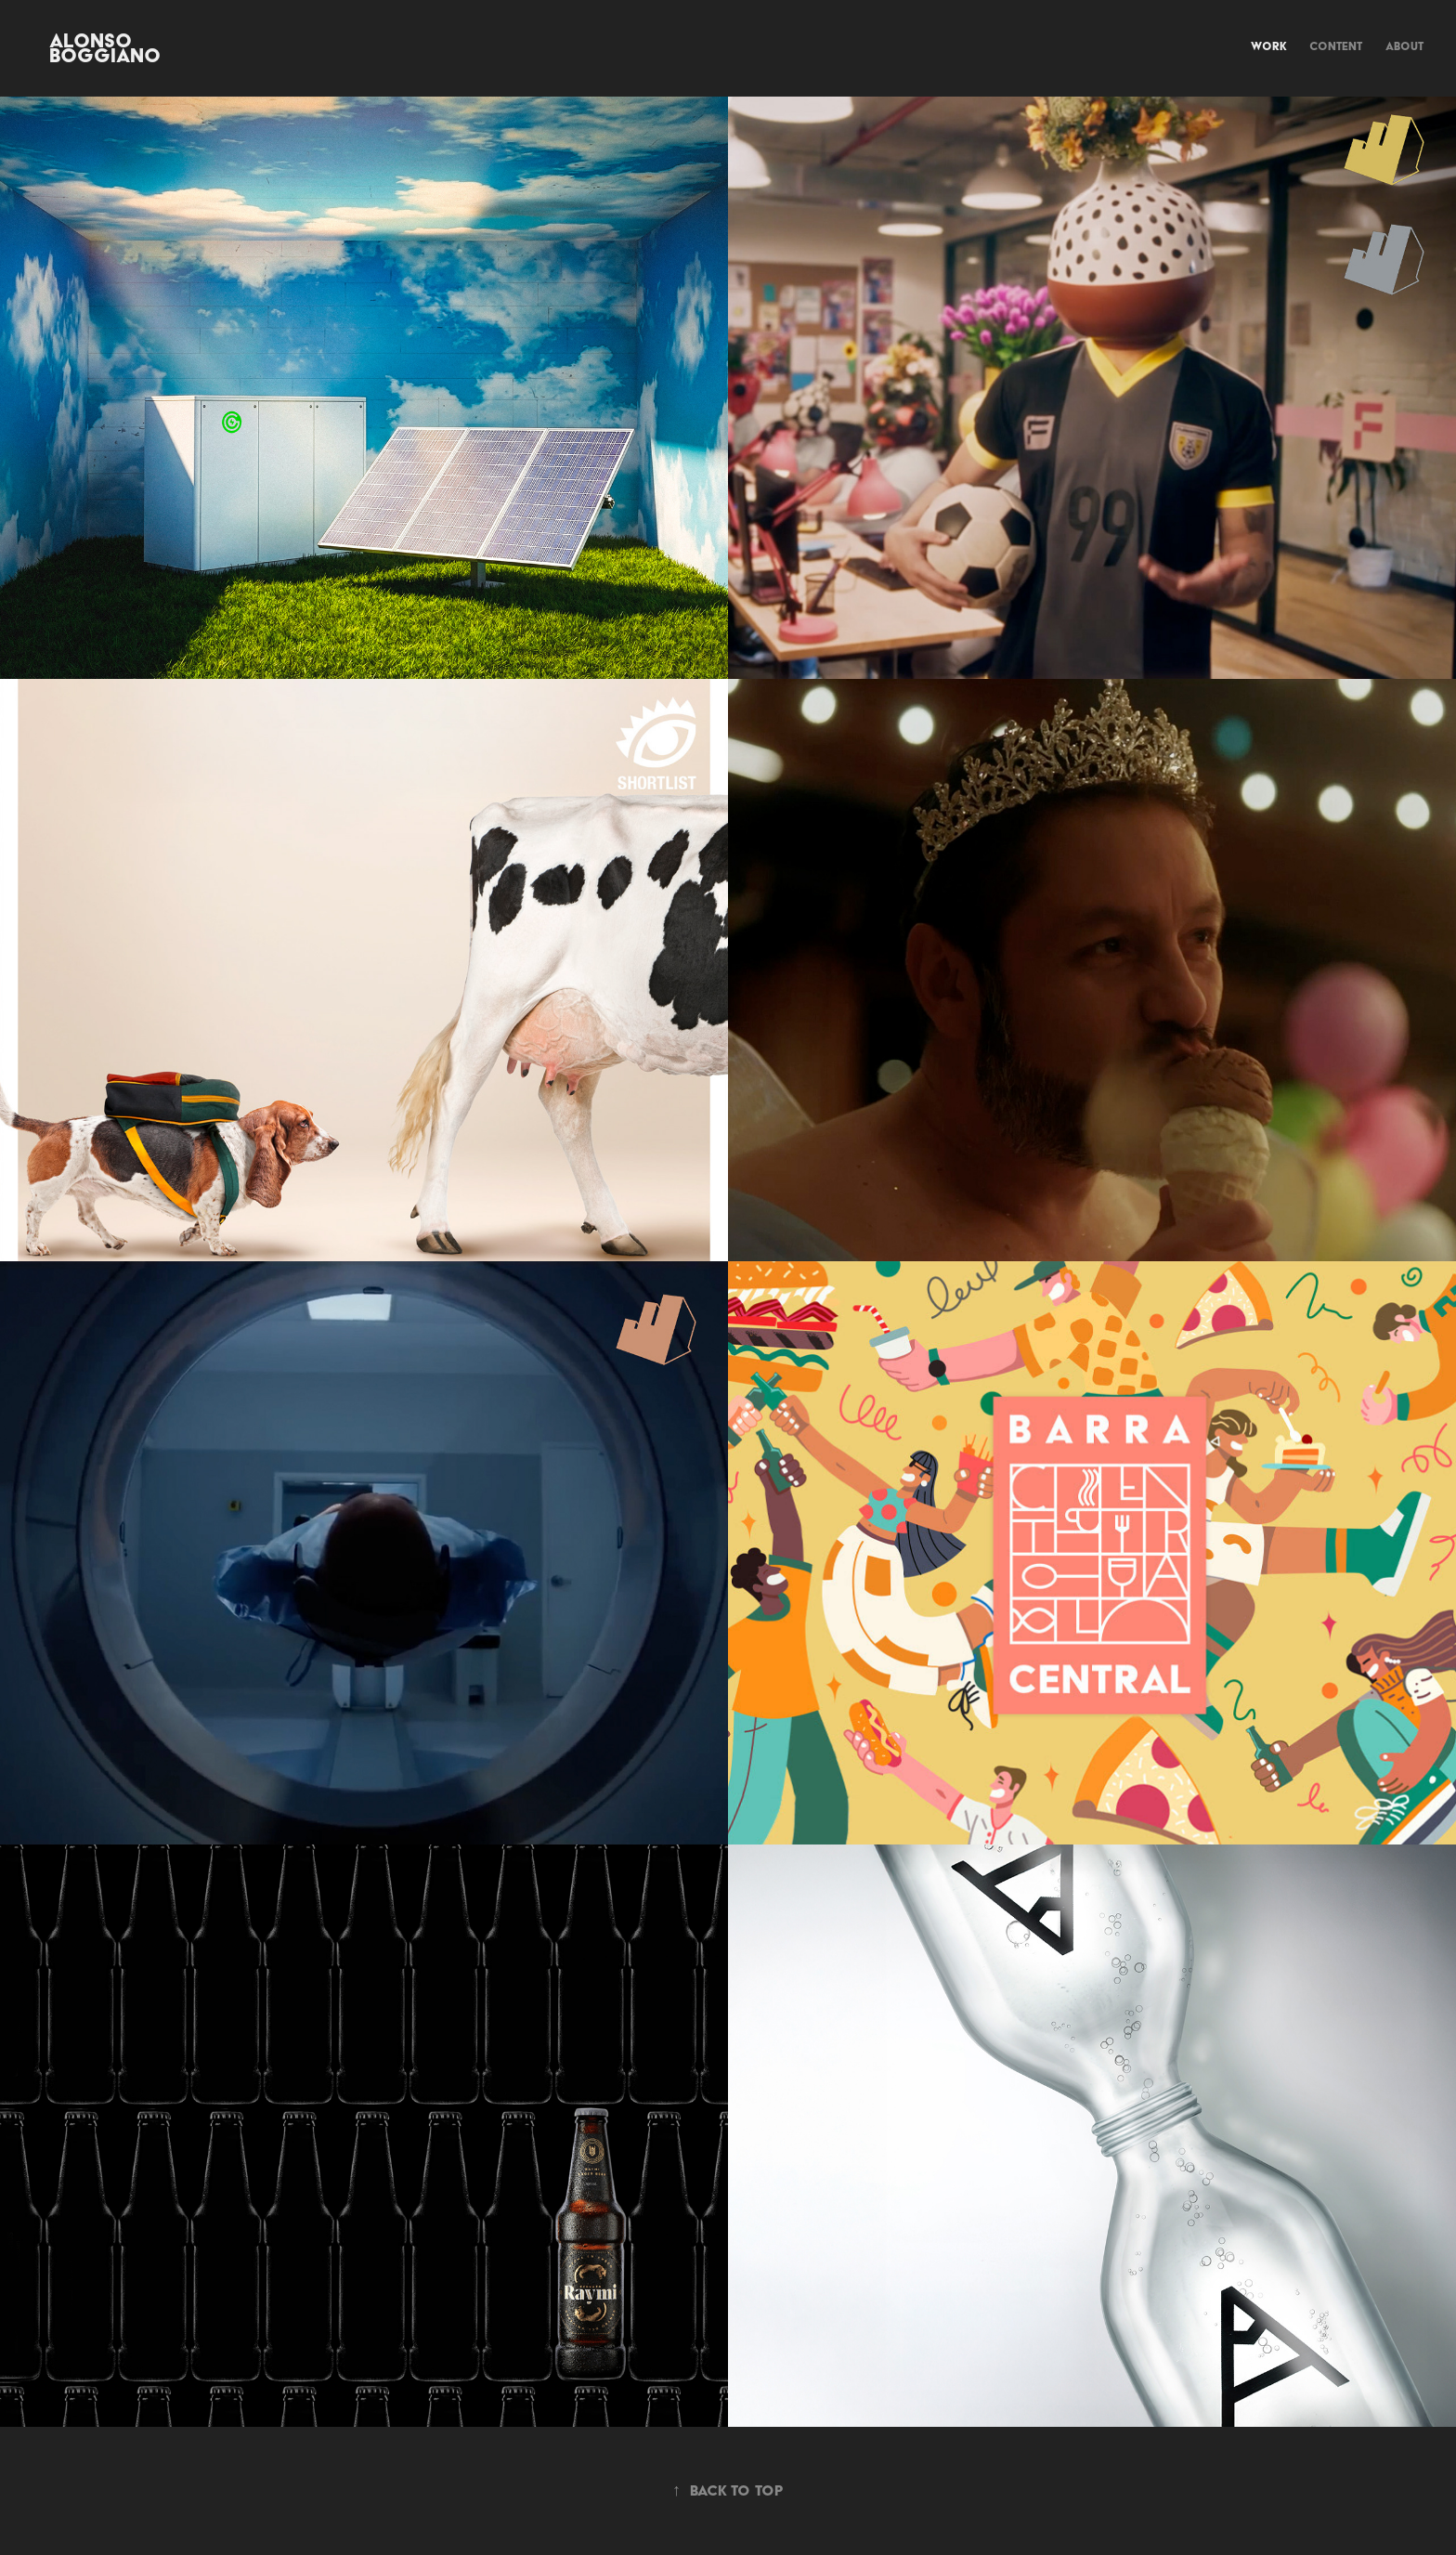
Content (1335, 46)
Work (1269, 46)
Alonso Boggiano (105, 48)
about (1404, 46)
